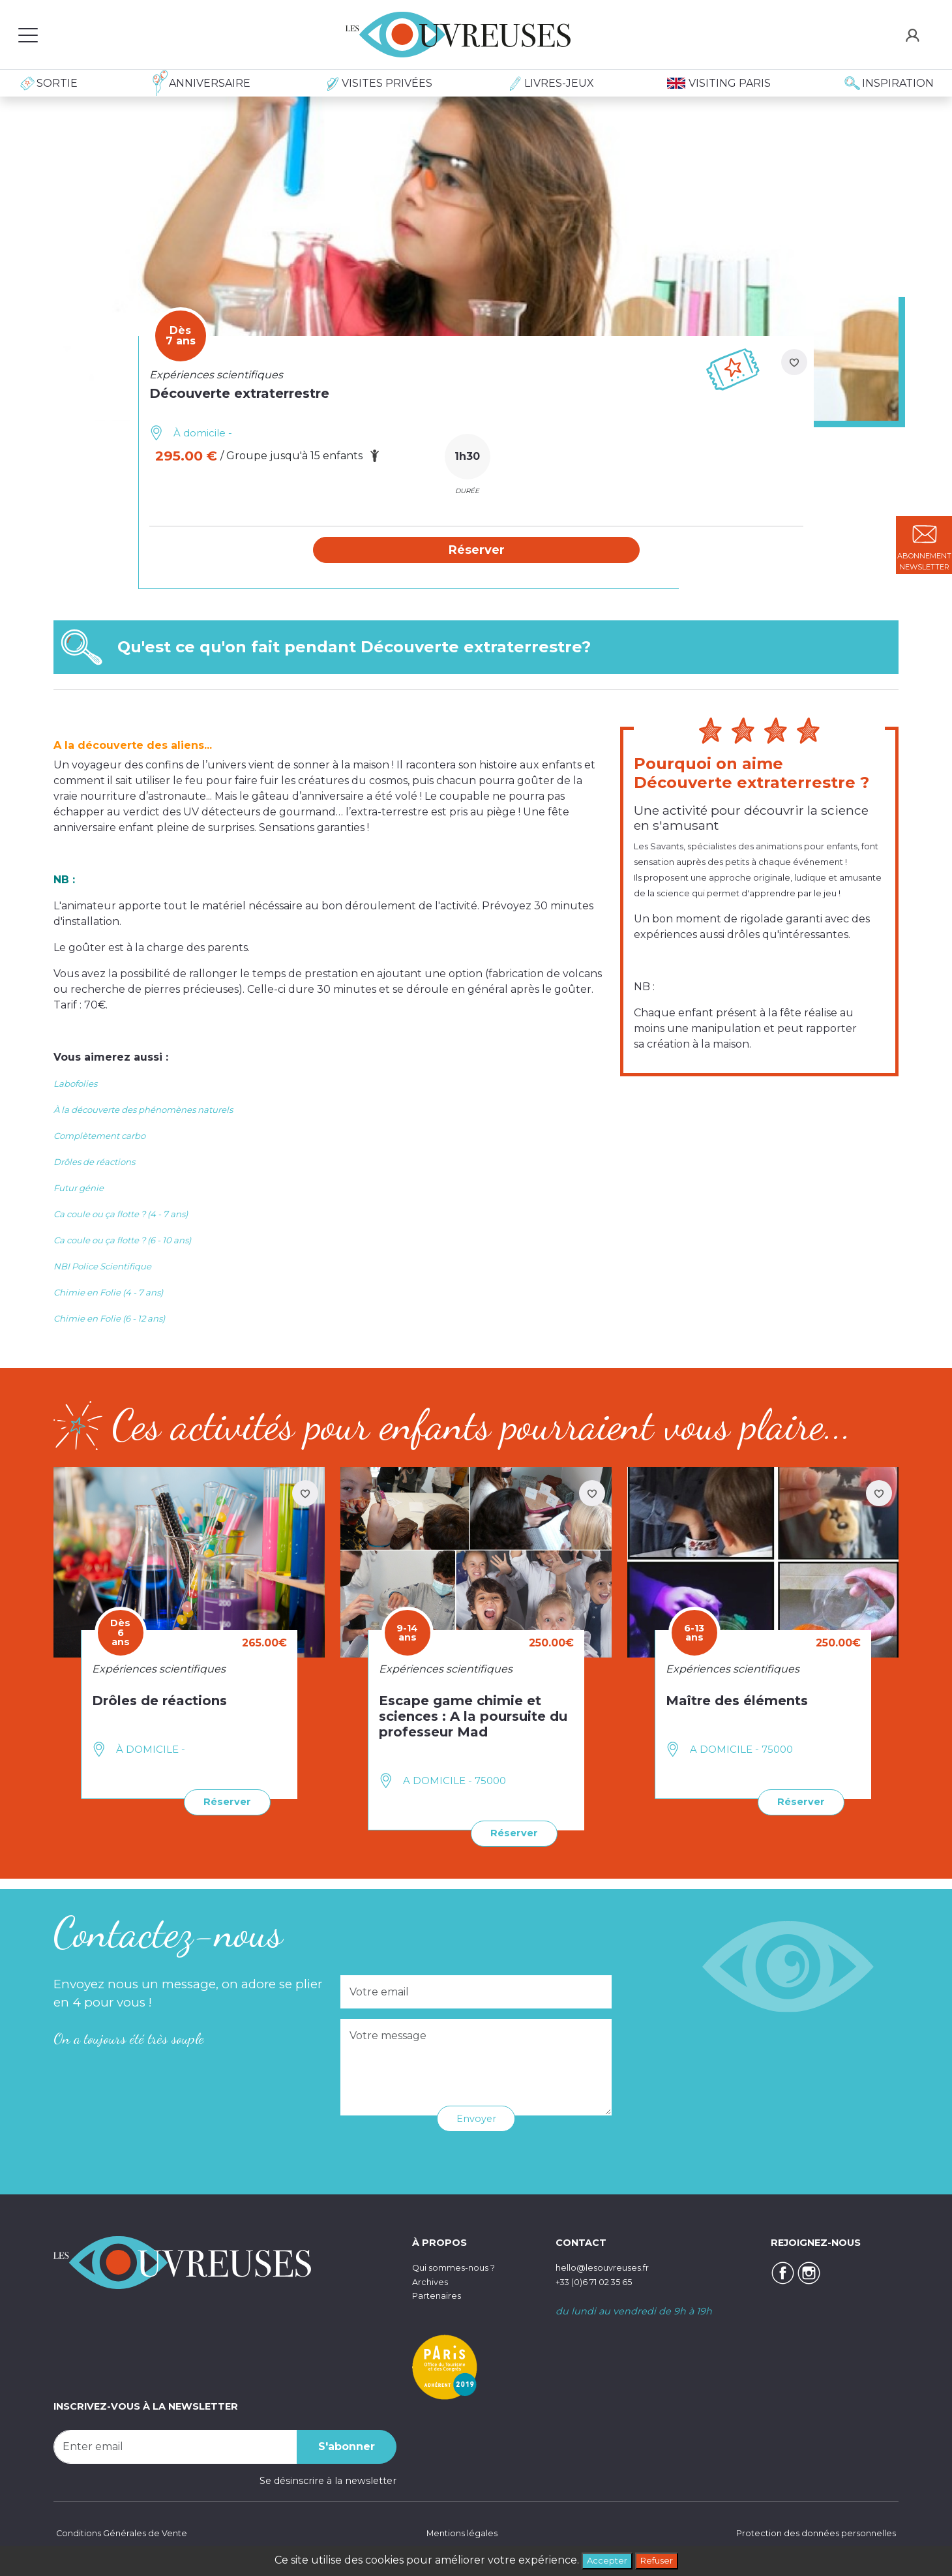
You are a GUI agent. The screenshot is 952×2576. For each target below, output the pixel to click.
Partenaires (439, 2295)
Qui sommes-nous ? (460, 2267)
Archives (432, 2281)
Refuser (660, 2559)
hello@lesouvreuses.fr (608, 2267)
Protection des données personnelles (809, 2533)
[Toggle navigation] (28, 34)
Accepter (602, 2559)
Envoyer (476, 2118)
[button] (476, 550)
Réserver (224, 1802)
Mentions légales (459, 2533)
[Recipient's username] (175, 2445)
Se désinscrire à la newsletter (328, 2479)
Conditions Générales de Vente (126, 2533)
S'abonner (346, 2445)
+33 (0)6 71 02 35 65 (602, 2281)
